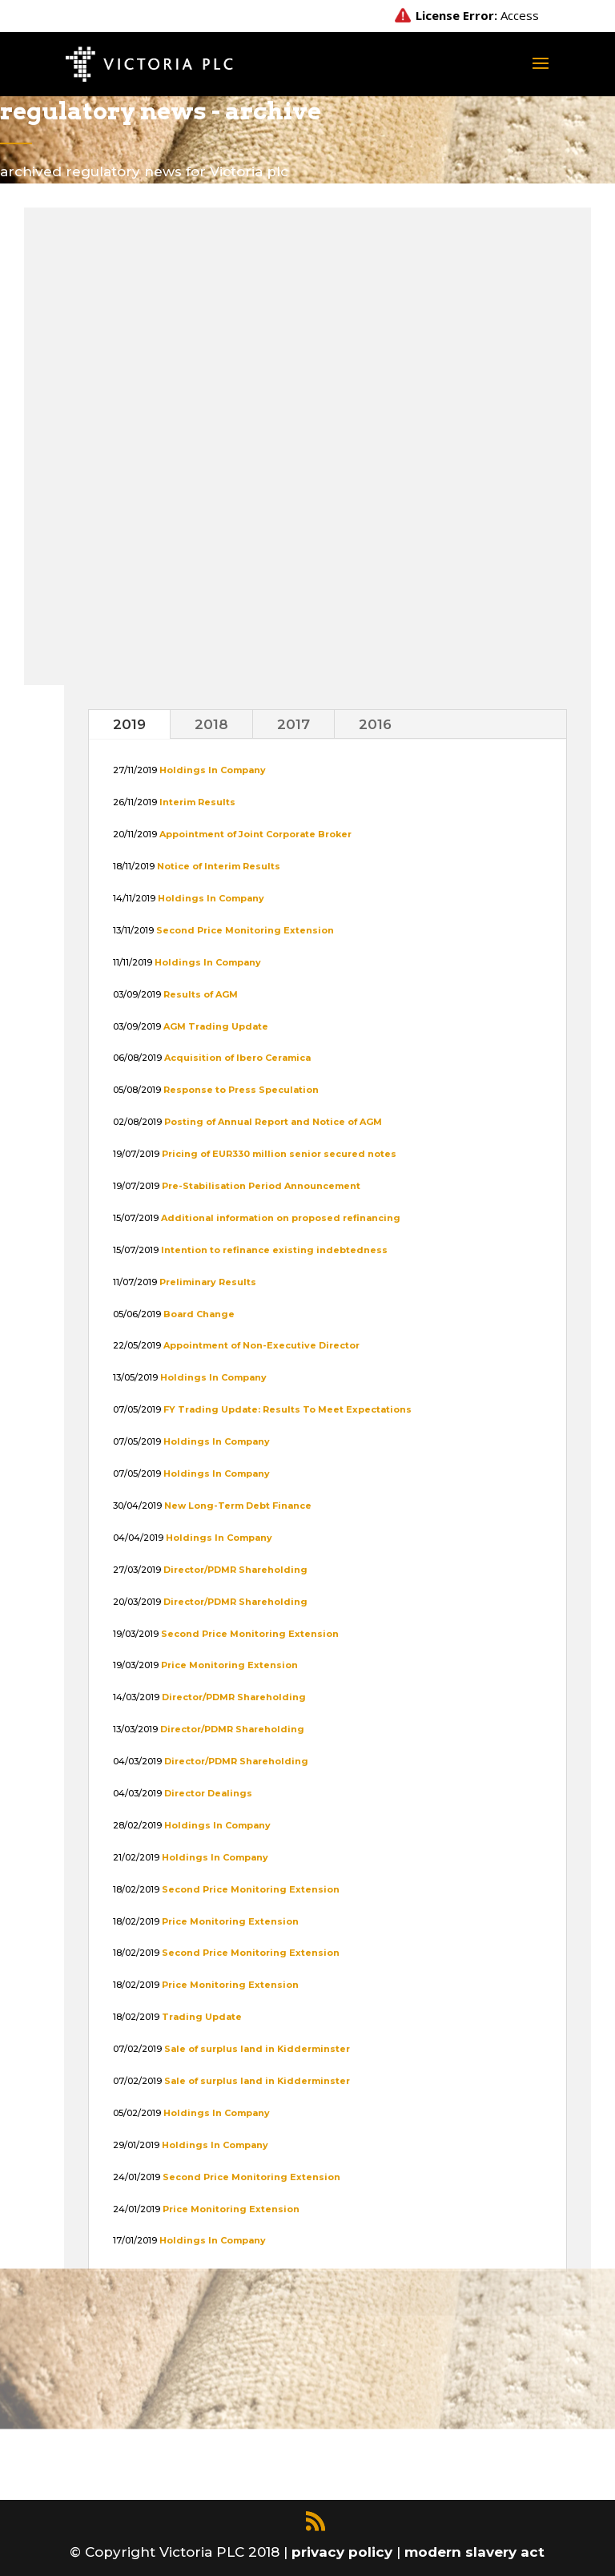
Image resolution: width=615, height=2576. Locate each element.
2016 (375, 724)
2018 (211, 724)
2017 (293, 724)
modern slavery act (474, 2552)
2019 (129, 724)
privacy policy (343, 2552)
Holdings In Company (217, 1825)
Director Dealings (208, 1793)
